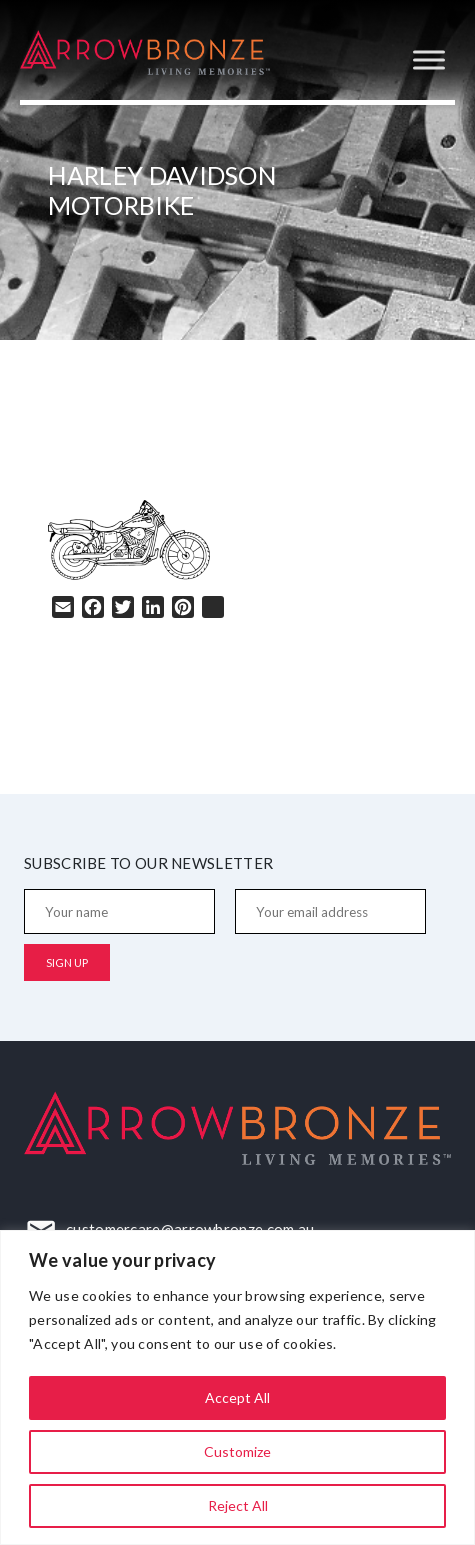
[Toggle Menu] (429, 59)
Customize (237, 1451)
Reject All (238, 1505)
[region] (237, 1387)
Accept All (237, 1397)
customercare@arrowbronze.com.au (190, 1229)
